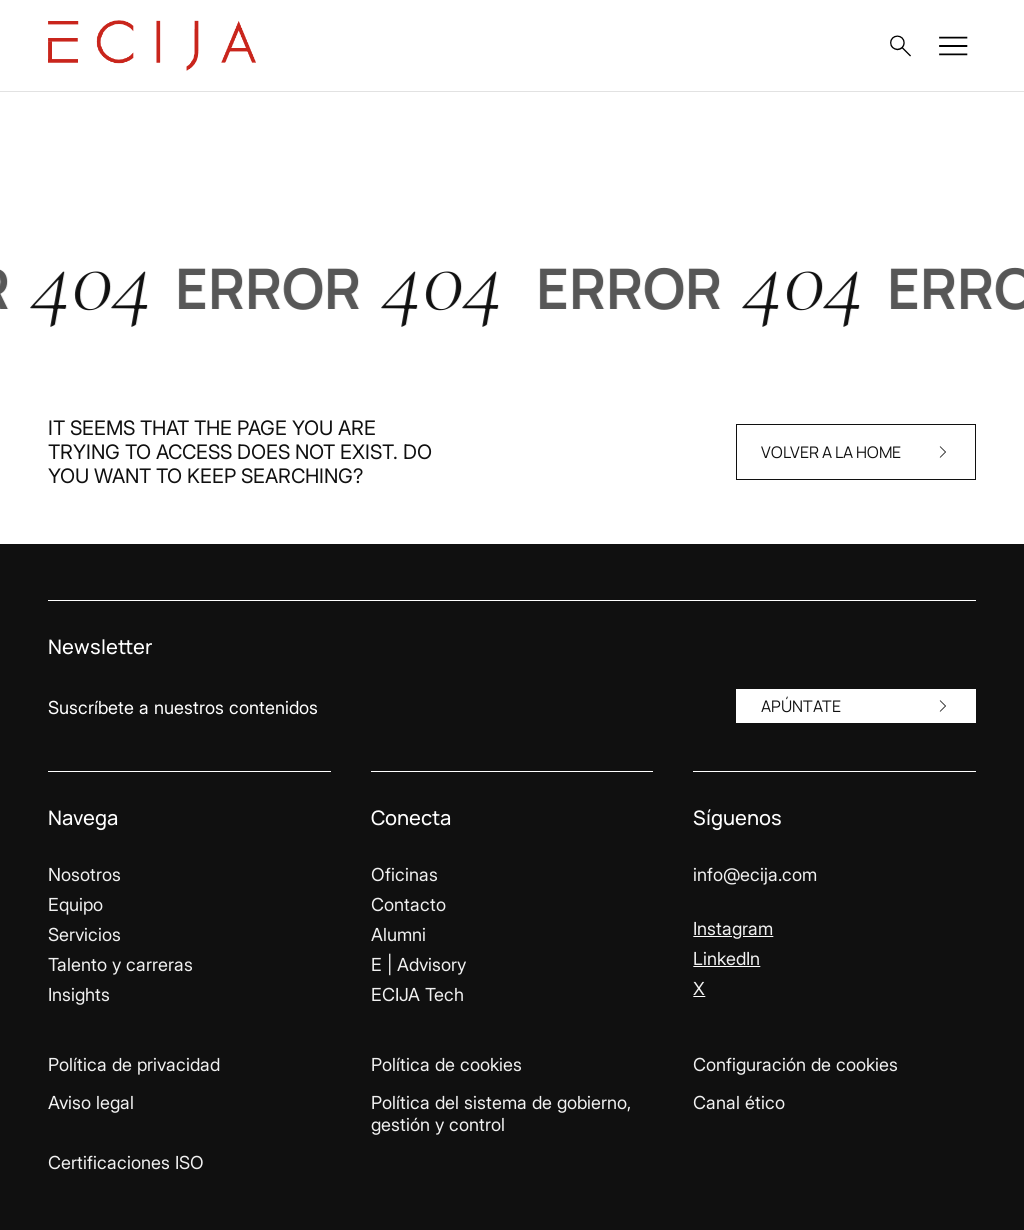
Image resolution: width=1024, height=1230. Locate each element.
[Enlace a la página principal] (152, 45)
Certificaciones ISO (126, 1162)
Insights (79, 994)
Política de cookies (446, 1064)
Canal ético (739, 1102)
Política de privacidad (134, 1064)
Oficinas (404, 874)
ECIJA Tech (417, 994)
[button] (900, 46)
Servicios (84, 934)
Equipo (75, 904)
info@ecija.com (755, 874)
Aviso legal (91, 1102)
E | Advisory (418, 964)
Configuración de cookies (795, 1064)
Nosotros (84, 874)
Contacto (408, 904)
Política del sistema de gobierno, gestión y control (501, 1113)
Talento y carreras (120, 964)
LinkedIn (726, 958)
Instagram (733, 928)
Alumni (398, 934)
